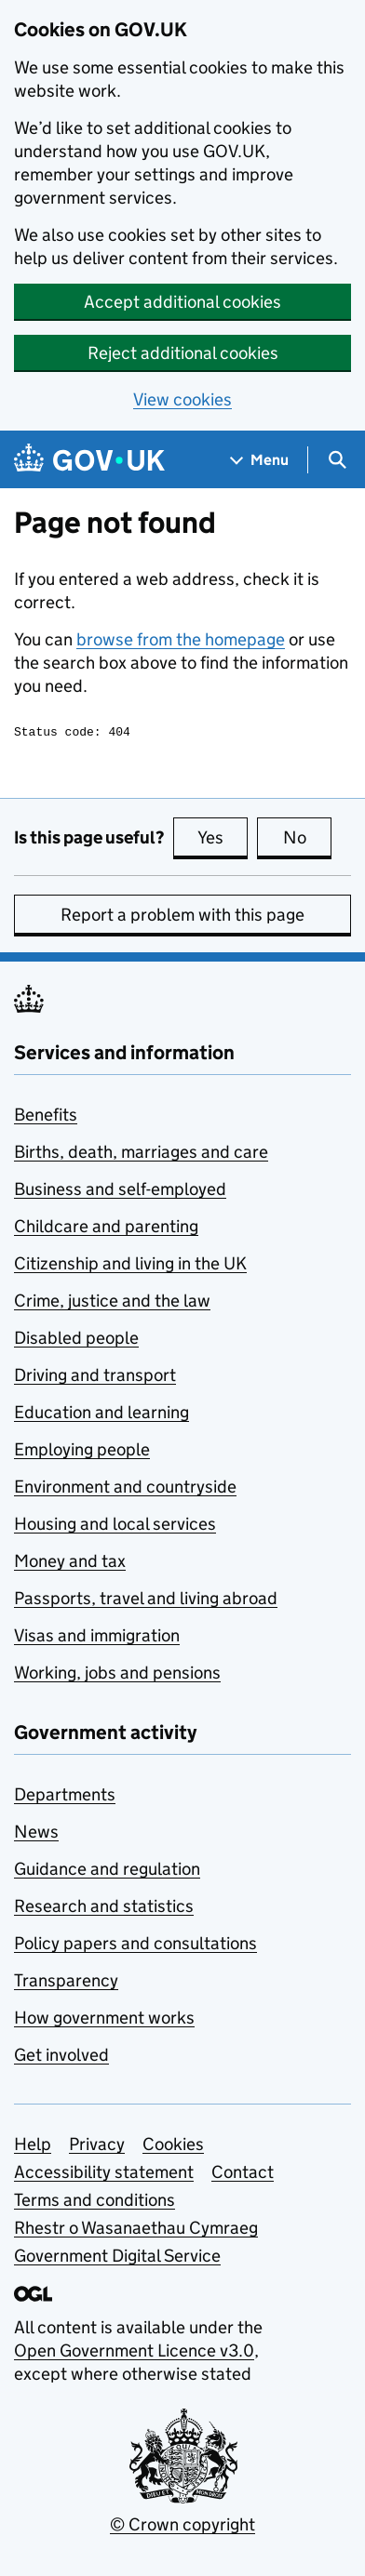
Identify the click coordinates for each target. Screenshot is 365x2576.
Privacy (97, 2147)
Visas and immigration (97, 1638)
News (36, 1834)
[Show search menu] (336, 460)
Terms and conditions (94, 2202)
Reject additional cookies (183, 353)
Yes (222, 840)
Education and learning (101, 1415)
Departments (64, 1797)
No (307, 840)
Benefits (45, 1117)
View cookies (182, 399)
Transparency (66, 1983)
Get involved (61, 2057)
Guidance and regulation (107, 1871)
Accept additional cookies (182, 301)
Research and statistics (104, 1908)
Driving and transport (95, 1377)
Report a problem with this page (182, 917)
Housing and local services (115, 1526)
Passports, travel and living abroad (145, 1601)
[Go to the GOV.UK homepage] (89, 460)
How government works (104, 2020)
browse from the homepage (180, 639)
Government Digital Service (117, 2258)
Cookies (173, 2147)
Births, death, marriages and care (141, 1154)
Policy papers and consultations (135, 1946)
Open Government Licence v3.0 (134, 2353)
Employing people (82, 1452)
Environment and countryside (125, 1489)
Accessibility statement (104, 2174)
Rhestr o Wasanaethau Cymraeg (136, 2230)
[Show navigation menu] (259, 460)
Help (32, 2147)
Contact (242, 2174)
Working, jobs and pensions (117, 1675)
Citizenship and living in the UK (130, 1266)
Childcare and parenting (106, 1229)
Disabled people (76, 1340)
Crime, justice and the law (112, 1303)
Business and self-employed (120, 1191)
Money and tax (70, 1563)
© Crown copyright (182, 2527)
